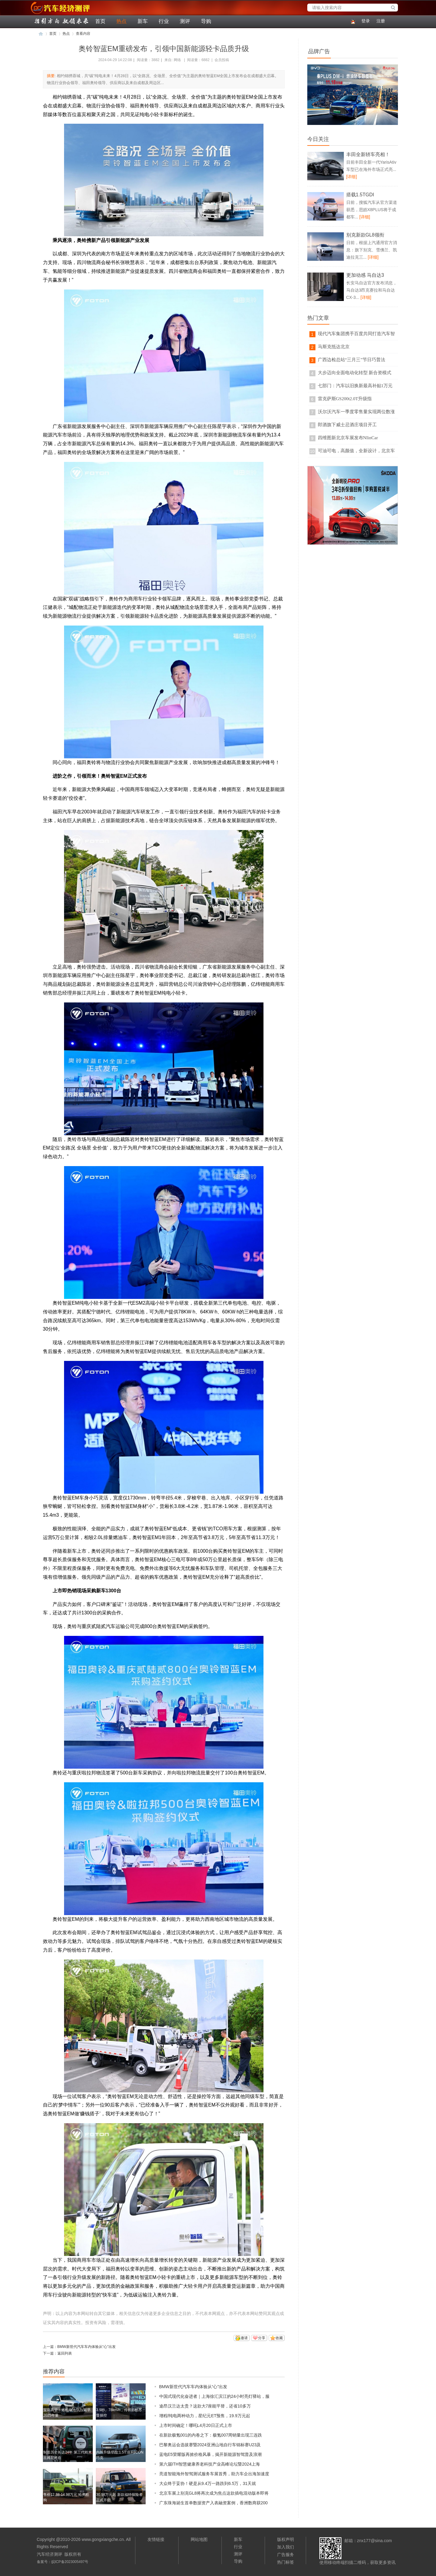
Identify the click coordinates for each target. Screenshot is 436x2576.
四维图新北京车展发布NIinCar (348, 437)
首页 (100, 21)
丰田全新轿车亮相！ (368, 154)
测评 (185, 21)
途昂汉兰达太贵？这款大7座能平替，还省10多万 (205, 2406)
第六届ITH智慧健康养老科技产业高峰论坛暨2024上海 (209, 2464)
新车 (142, 21)
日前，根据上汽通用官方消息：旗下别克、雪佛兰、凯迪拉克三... (371, 250)
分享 (261, 2338)
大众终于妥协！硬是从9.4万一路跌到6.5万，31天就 (207, 2483)
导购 (206, 21)
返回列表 (64, 2353)
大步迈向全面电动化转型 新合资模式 (355, 372)
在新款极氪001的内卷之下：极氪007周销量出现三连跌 (210, 2435)
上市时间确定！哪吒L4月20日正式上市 (195, 2425)
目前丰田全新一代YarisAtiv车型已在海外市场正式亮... (371, 169)
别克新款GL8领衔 (365, 234)
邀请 (244, 2338)
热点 (121, 21)
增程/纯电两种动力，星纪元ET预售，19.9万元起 (204, 2415)
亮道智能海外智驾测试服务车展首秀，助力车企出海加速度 (214, 2473)
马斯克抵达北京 (334, 346)
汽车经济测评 (41, 14)
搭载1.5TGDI (360, 194)
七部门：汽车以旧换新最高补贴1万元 (355, 385)
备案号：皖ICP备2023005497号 (63, 2562)
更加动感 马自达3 (365, 275)
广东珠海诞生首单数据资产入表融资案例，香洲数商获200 (213, 2502)
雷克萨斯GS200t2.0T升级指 (345, 398)
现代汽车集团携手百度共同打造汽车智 (356, 333)
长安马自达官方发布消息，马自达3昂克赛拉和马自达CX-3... (371, 290)
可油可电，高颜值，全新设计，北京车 (356, 450)
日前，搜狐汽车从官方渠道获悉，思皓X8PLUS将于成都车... (371, 209)
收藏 (279, 2338)
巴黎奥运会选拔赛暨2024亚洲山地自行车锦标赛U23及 (210, 2444)
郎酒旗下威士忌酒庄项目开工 (347, 424)
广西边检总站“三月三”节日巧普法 (351, 359)
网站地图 (199, 2539)
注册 (380, 20)
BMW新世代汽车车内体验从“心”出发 (86, 2347)
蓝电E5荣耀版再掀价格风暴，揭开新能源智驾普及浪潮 (210, 2454)
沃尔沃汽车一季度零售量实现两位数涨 (356, 411)
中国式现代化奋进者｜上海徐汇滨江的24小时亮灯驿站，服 (214, 2396)
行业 (164, 21)
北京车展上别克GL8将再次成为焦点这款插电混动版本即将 (214, 2493)
